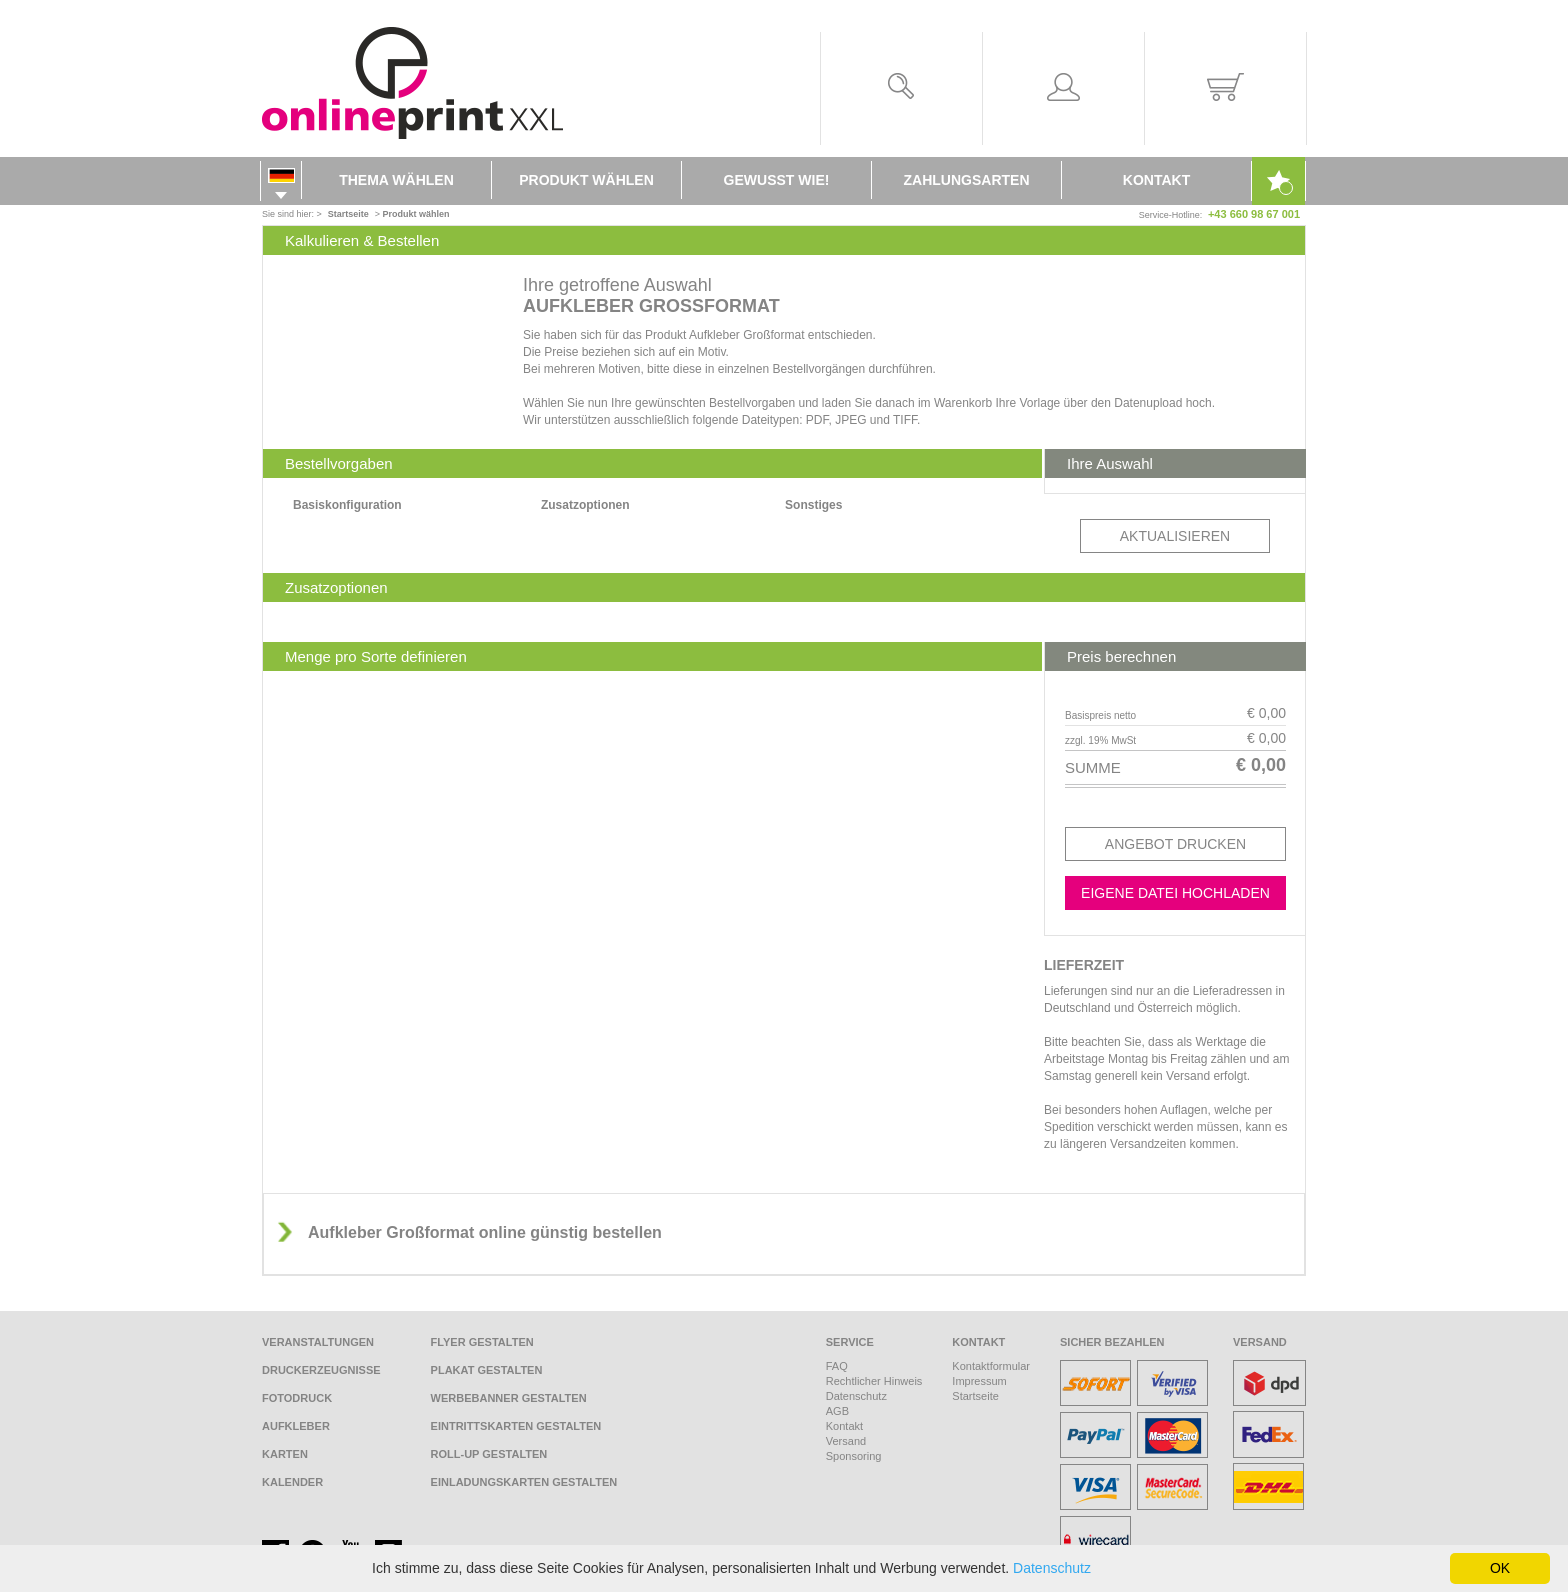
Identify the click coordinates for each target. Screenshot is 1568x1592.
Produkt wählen (586, 180)
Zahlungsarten (967, 180)
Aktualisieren (1175, 536)
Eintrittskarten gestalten (516, 1426)
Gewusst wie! (777, 180)
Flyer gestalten (482, 1342)
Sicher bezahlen (1112, 1342)
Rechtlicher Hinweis (874, 1381)
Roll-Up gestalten (489, 1454)
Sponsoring (854, 1456)
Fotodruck (297, 1398)
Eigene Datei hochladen (1175, 893)
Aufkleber (296, 1426)
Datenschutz (856, 1396)
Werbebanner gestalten (509, 1398)
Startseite (975, 1396)
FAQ (837, 1366)
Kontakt (1156, 180)
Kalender (292, 1482)
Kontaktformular (991, 1366)
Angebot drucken (1175, 844)
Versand (846, 1441)
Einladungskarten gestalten (524, 1482)
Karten (285, 1454)
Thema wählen (396, 180)
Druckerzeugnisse (321, 1370)
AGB (837, 1411)
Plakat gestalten (487, 1370)
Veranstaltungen (318, 1342)
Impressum (979, 1381)
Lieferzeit (1084, 965)
